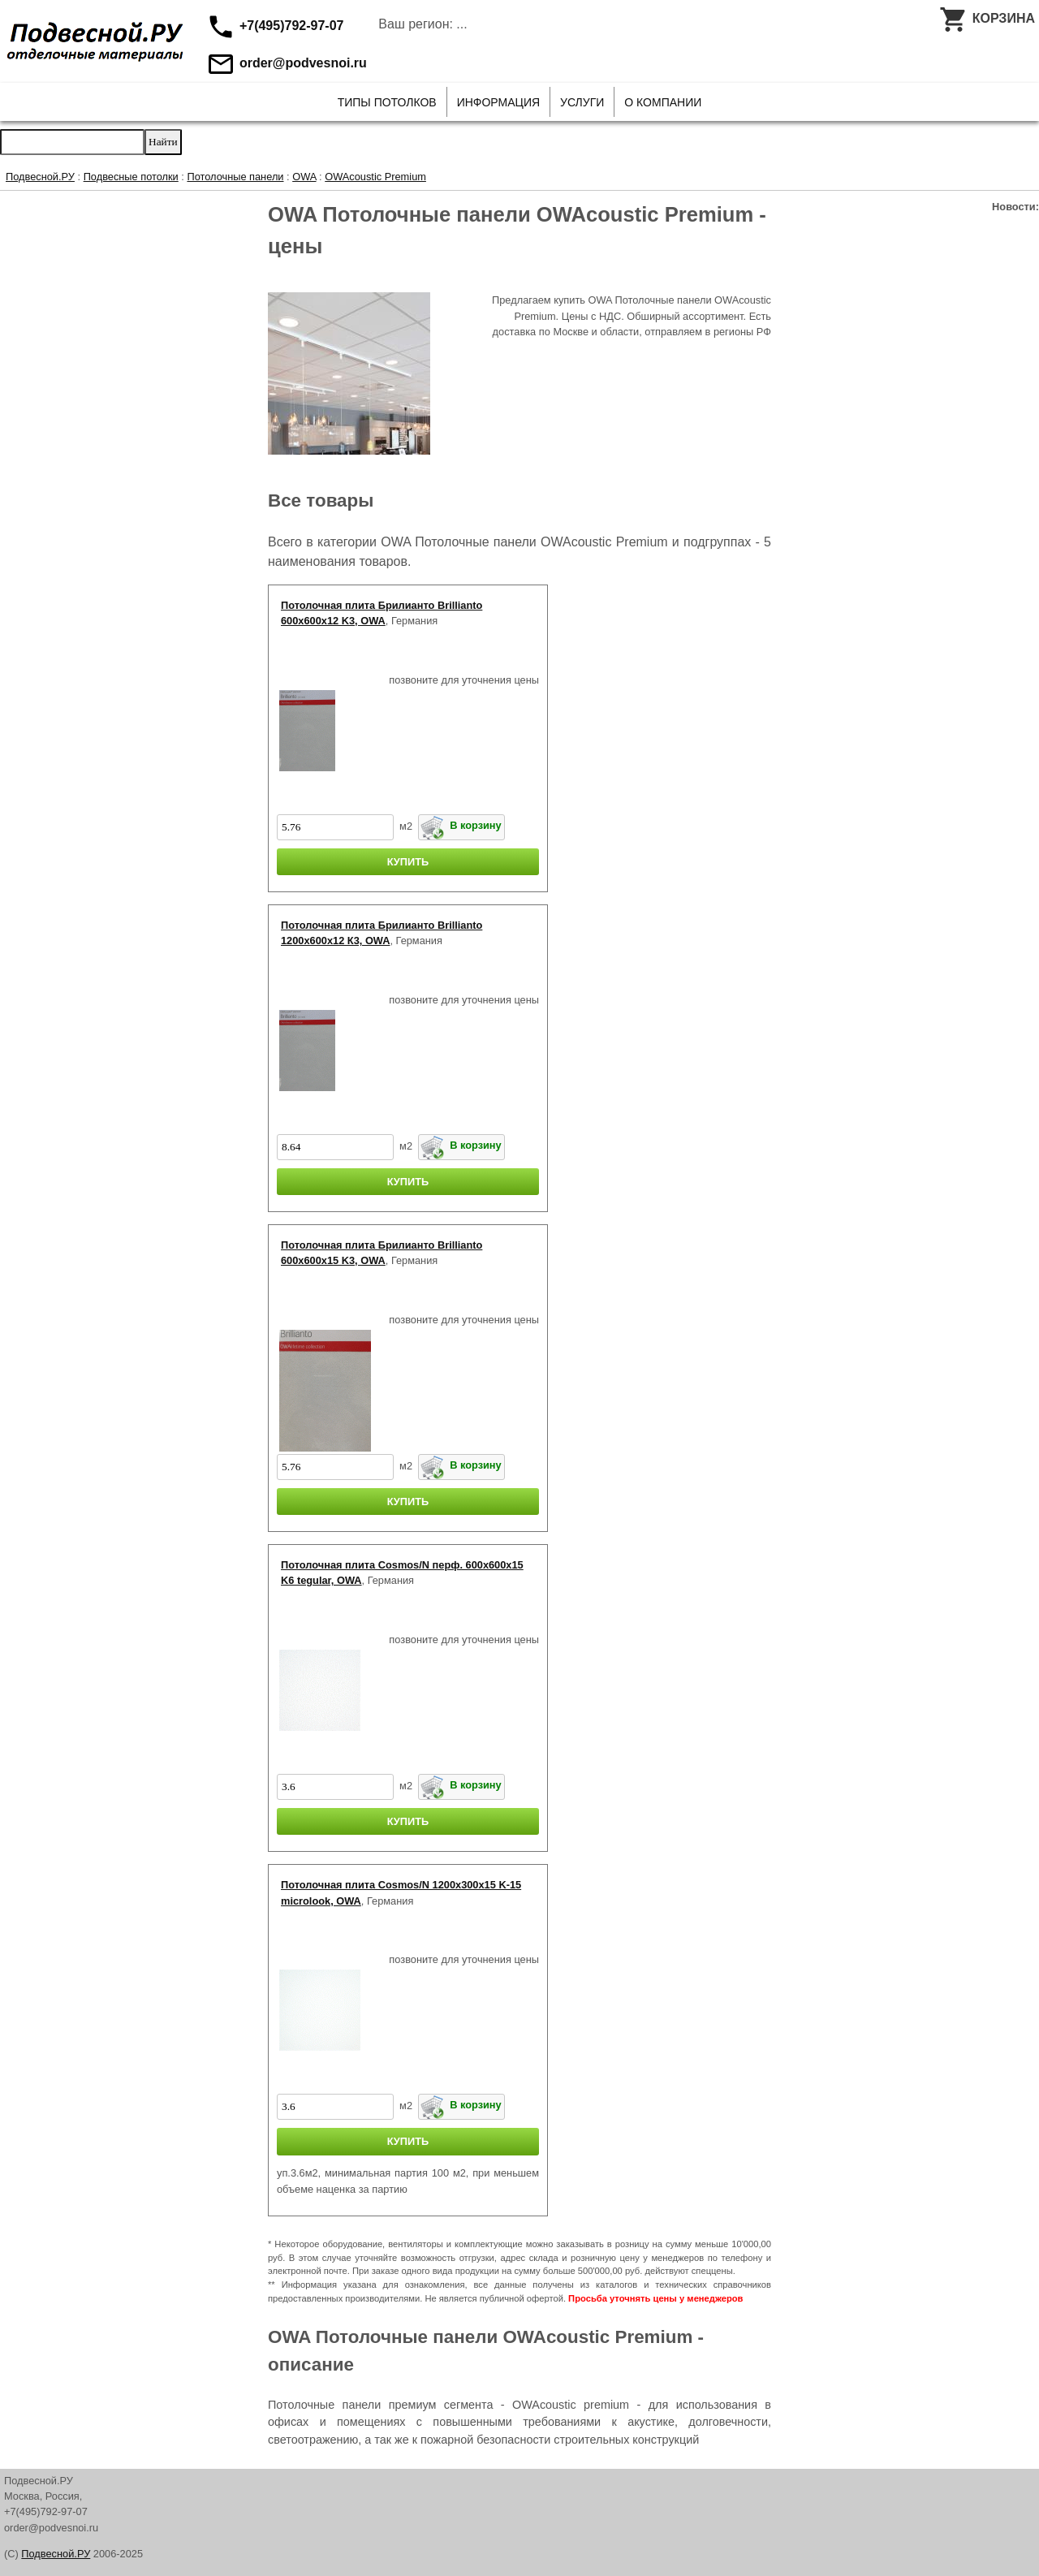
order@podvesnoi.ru (286, 63)
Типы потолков (387, 102)
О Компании (662, 102)
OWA (304, 176)
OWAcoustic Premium (375, 176)
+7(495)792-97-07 (274, 25)
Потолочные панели (235, 176)
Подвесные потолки (131, 176)
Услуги (582, 102)
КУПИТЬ (408, 862)
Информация (498, 102)
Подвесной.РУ (40, 176)
